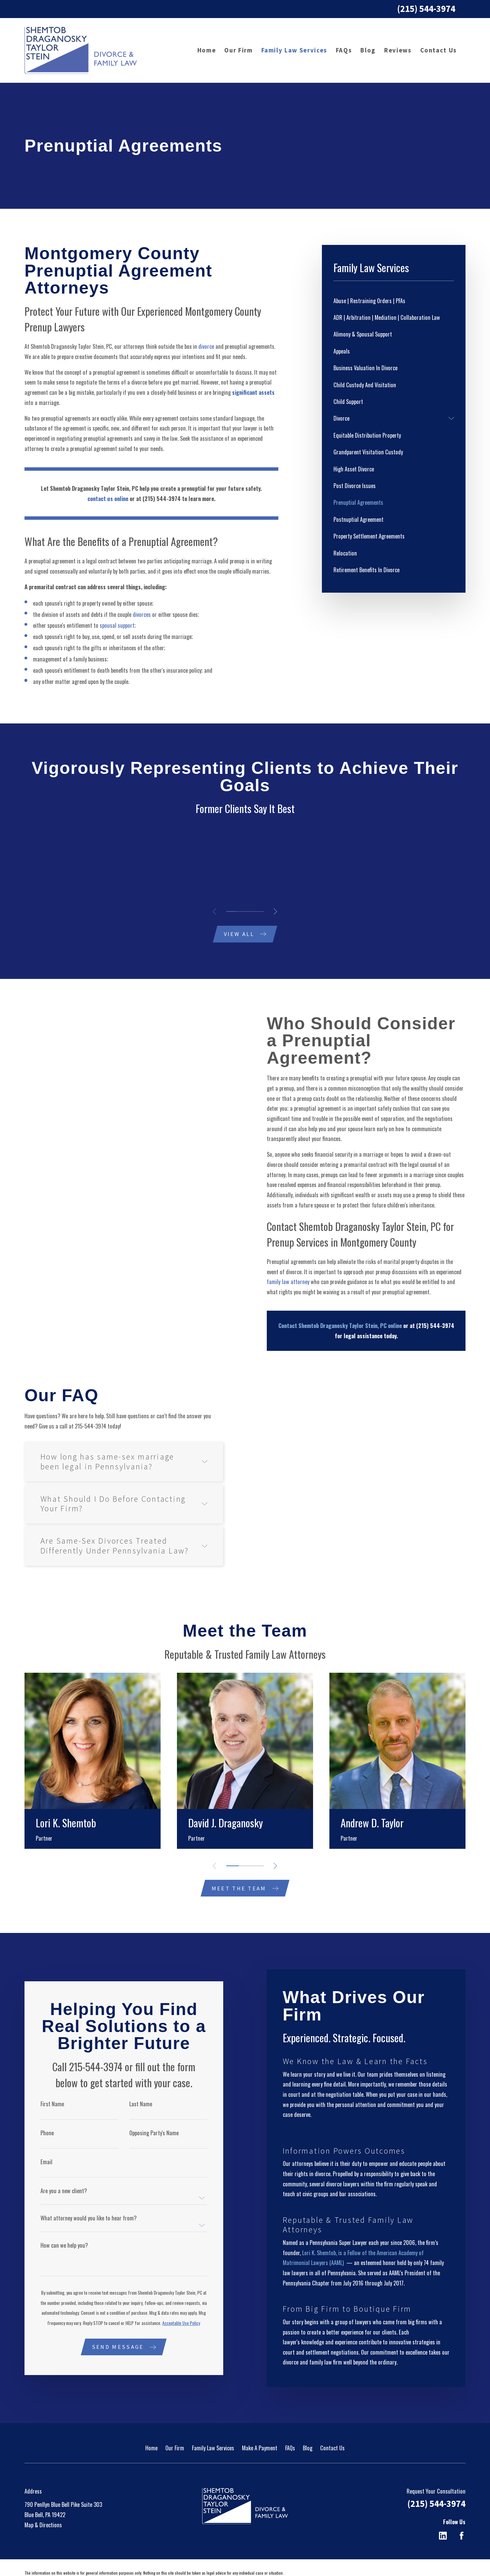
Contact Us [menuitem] (438, 50)
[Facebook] (462, 2515)
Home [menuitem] (206, 50)
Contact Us (332, 2427)
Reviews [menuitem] (398, 50)
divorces (142, 614)
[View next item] (275, 911)
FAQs (290, 2427)
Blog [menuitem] (368, 50)
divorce (206, 346)
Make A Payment (259, 2427)
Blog (307, 2427)
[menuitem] (393, 300)
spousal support (117, 625)
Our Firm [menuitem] (238, 50)
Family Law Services (213, 2427)
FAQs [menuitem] (344, 50)
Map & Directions (43, 2504)
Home (151, 2427)
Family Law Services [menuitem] (294, 50)
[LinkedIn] (443, 2515)
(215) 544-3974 (426, 8)
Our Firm (174, 2427)
